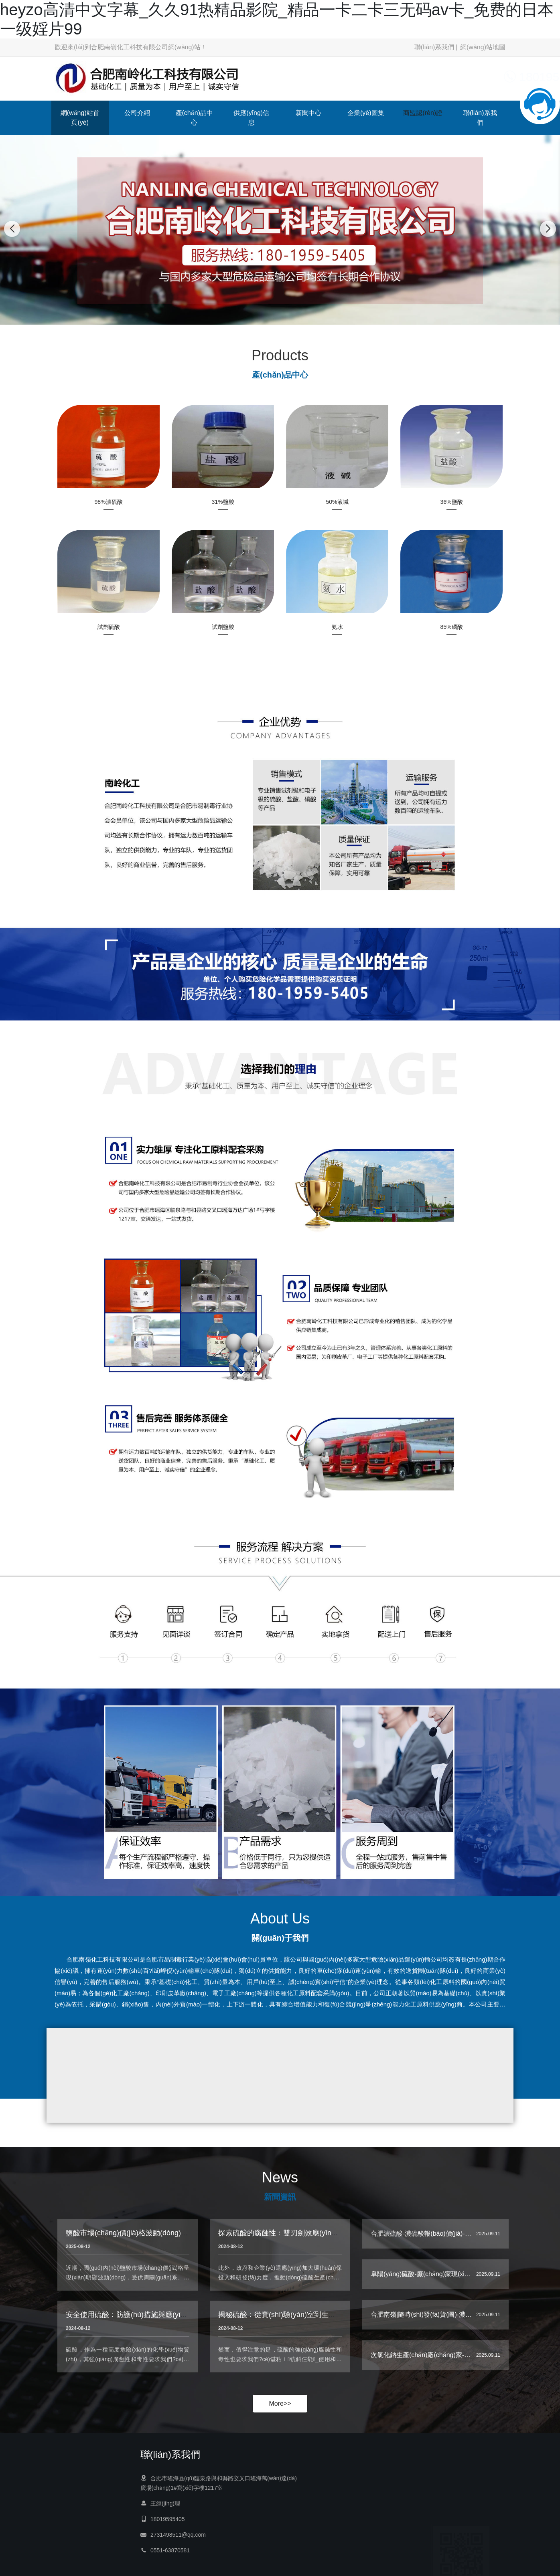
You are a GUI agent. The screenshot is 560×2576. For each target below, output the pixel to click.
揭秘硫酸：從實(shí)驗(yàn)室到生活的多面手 (291, 2325)
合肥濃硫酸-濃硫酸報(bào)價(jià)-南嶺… (427, 2238)
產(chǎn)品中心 (194, 117)
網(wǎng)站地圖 (482, 47)
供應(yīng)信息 (251, 117)
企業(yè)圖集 (365, 112)
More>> (280, 2403)
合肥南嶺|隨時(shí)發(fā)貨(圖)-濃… (421, 2318)
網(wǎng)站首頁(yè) (80, 117)
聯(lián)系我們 (434, 47)
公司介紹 (137, 112)
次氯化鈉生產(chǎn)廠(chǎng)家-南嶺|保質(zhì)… (441, 2359)
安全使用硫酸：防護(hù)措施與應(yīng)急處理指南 (146, 2325)
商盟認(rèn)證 (422, 112)
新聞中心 (308, 112)
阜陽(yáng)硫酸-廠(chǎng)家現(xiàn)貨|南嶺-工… (440, 2278)
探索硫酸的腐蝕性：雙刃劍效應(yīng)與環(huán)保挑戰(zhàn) (316, 2243)
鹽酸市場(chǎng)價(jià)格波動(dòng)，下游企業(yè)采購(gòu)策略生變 (178, 2243)
